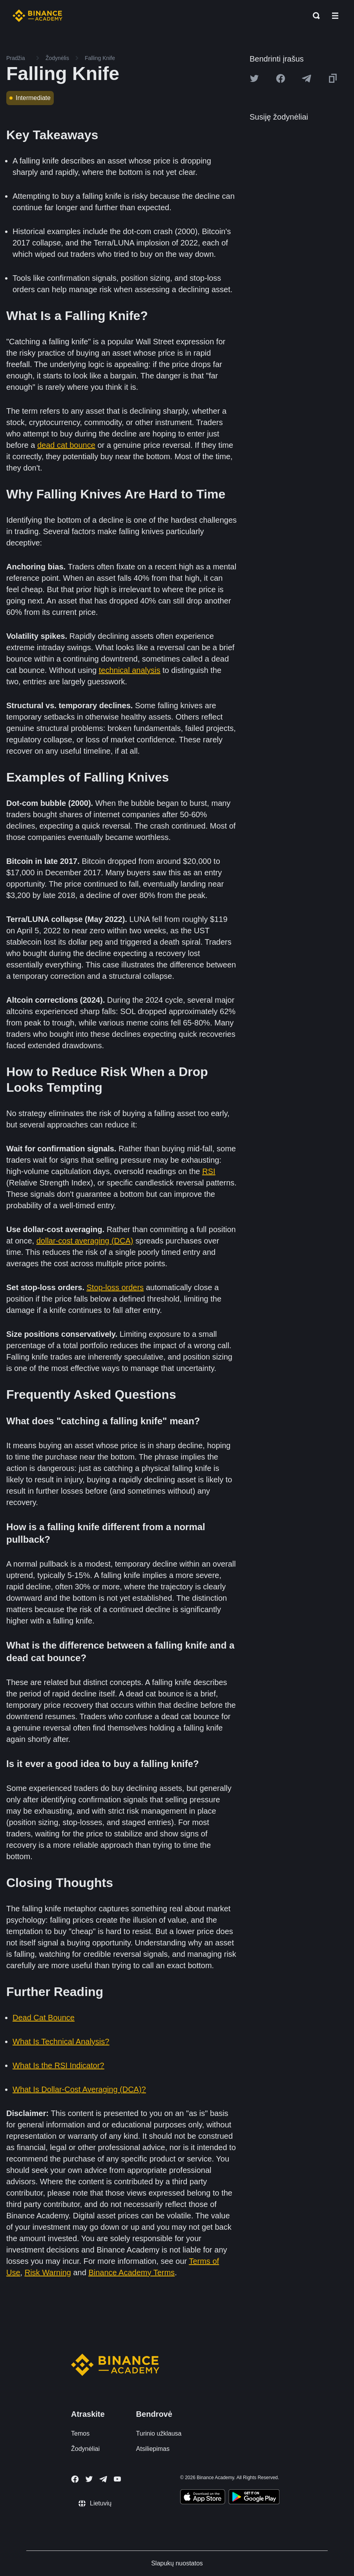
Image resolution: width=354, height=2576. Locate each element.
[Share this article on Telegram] (306, 78)
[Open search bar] (314, 16)
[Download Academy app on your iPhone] (202, 2498)
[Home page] (37, 15)
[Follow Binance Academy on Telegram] (103, 2479)
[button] (335, 15)
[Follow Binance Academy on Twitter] (89, 2479)
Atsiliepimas (153, 2448)
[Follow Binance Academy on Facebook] (75, 2479)
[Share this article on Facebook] (280, 78)
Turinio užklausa (159, 2433)
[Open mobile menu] (335, 16)
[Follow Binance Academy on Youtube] (117, 2478)
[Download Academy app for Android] (253, 2498)
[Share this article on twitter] (254, 78)
